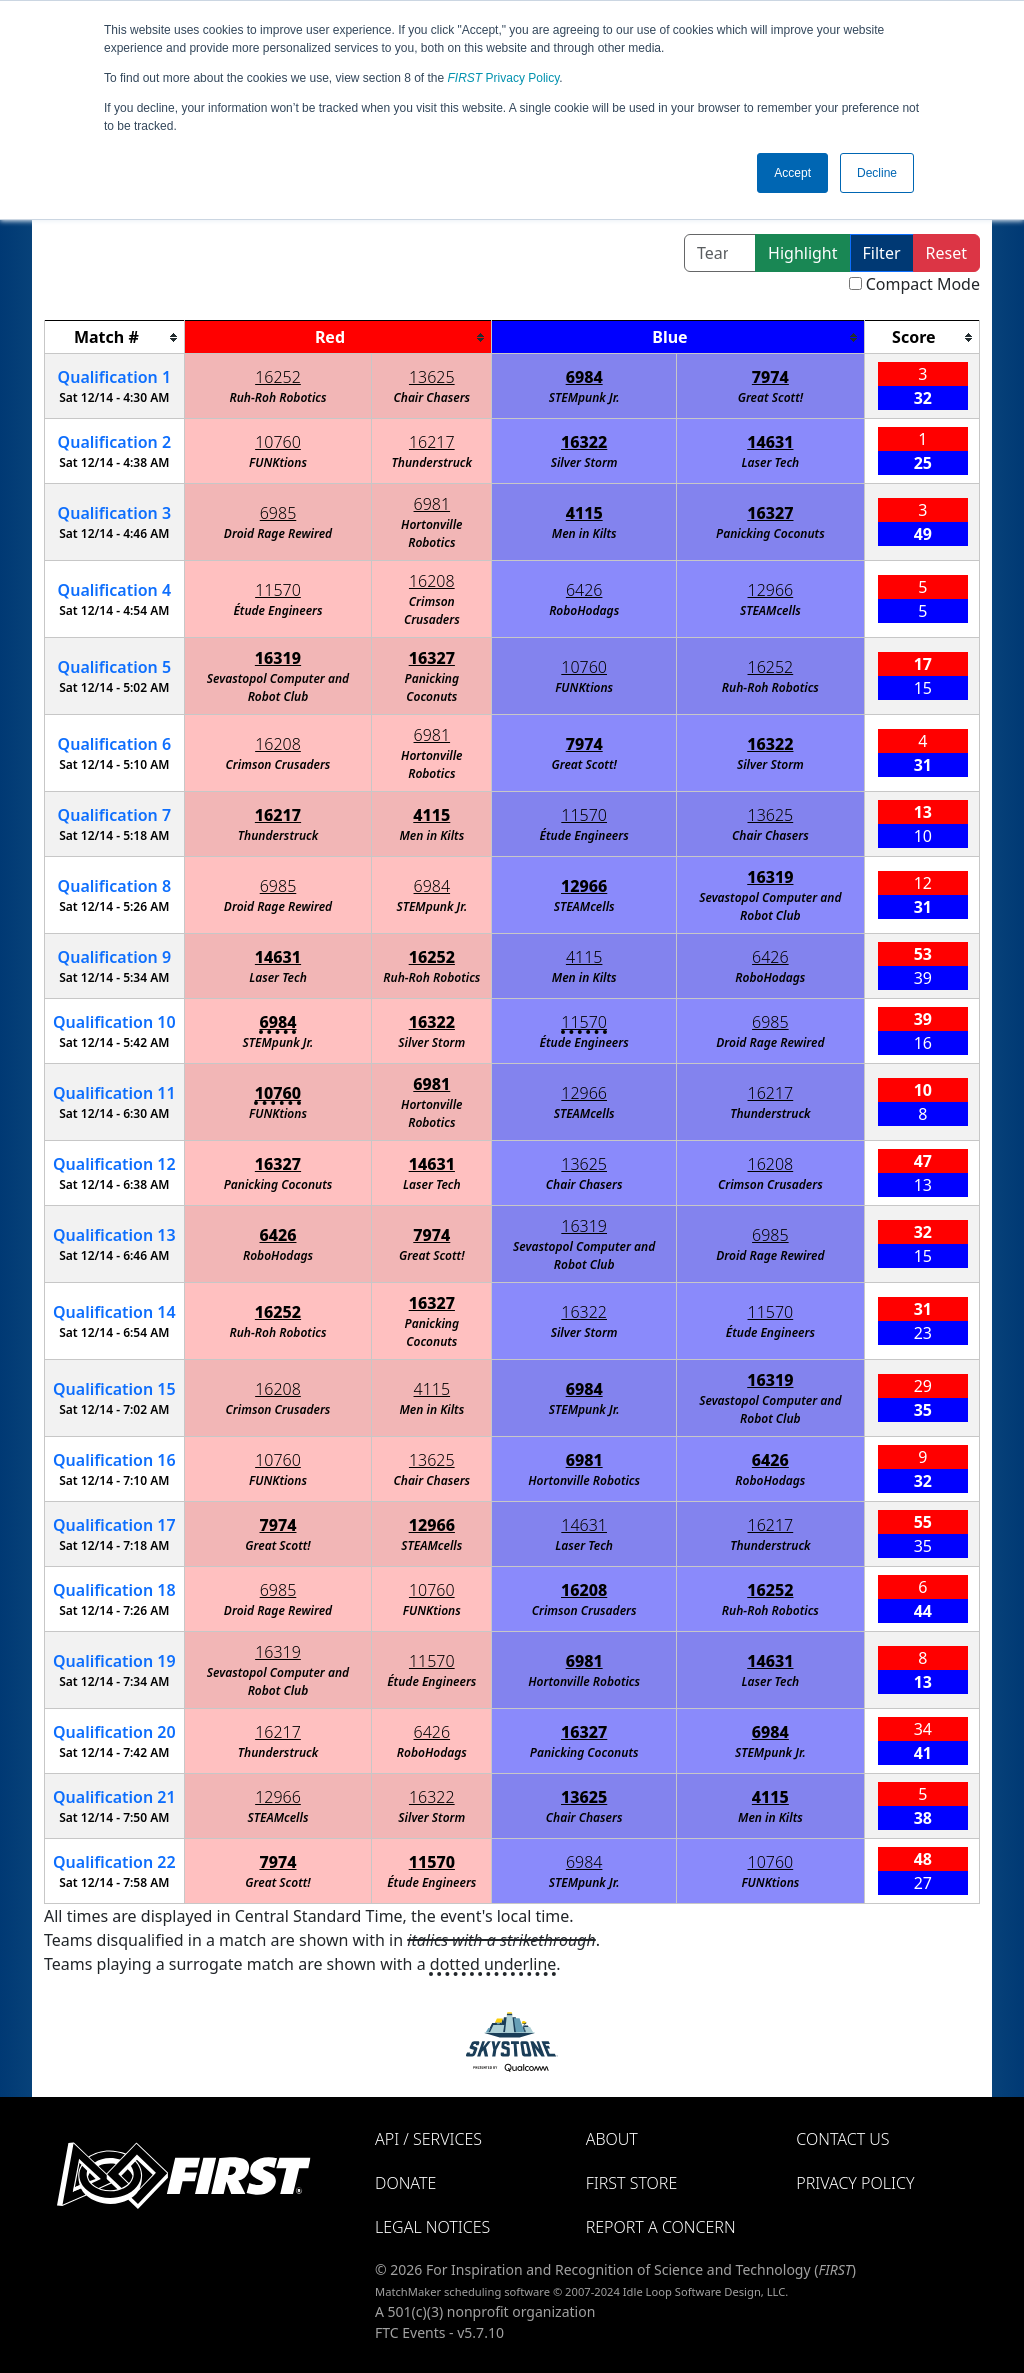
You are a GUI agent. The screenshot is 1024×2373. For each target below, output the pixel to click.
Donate (405, 2183)
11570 (278, 590)
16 (114, 1460)
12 (114, 1164)
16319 (278, 658)
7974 (770, 377)
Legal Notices (432, 2227)
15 (114, 1389)
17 (114, 1525)
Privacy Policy (504, 78)
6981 (432, 504)
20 (114, 1732)
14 (114, 1312)
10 (114, 1022)
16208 (432, 581)
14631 (770, 442)
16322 (584, 442)
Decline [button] (877, 173)
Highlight (802, 253)
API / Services (428, 2139)
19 (114, 1661)
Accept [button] (792, 173)
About (612, 2139)
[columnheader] (115, 337)
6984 (584, 377)
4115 (584, 513)
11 (114, 1093)
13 (114, 1235)
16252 (278, 377)
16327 (770, 513)
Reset (946, 253)
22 (114, 1862)
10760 (278, 442)
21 (114, 1797)
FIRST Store (632, 2183)
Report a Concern (661, 2227)
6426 (584, 590)
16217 (432, 442)
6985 (278, 513)
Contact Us (842, 2139)
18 (114, 1590)
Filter (882, 253)
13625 (432, 377)
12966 (771, 590)
